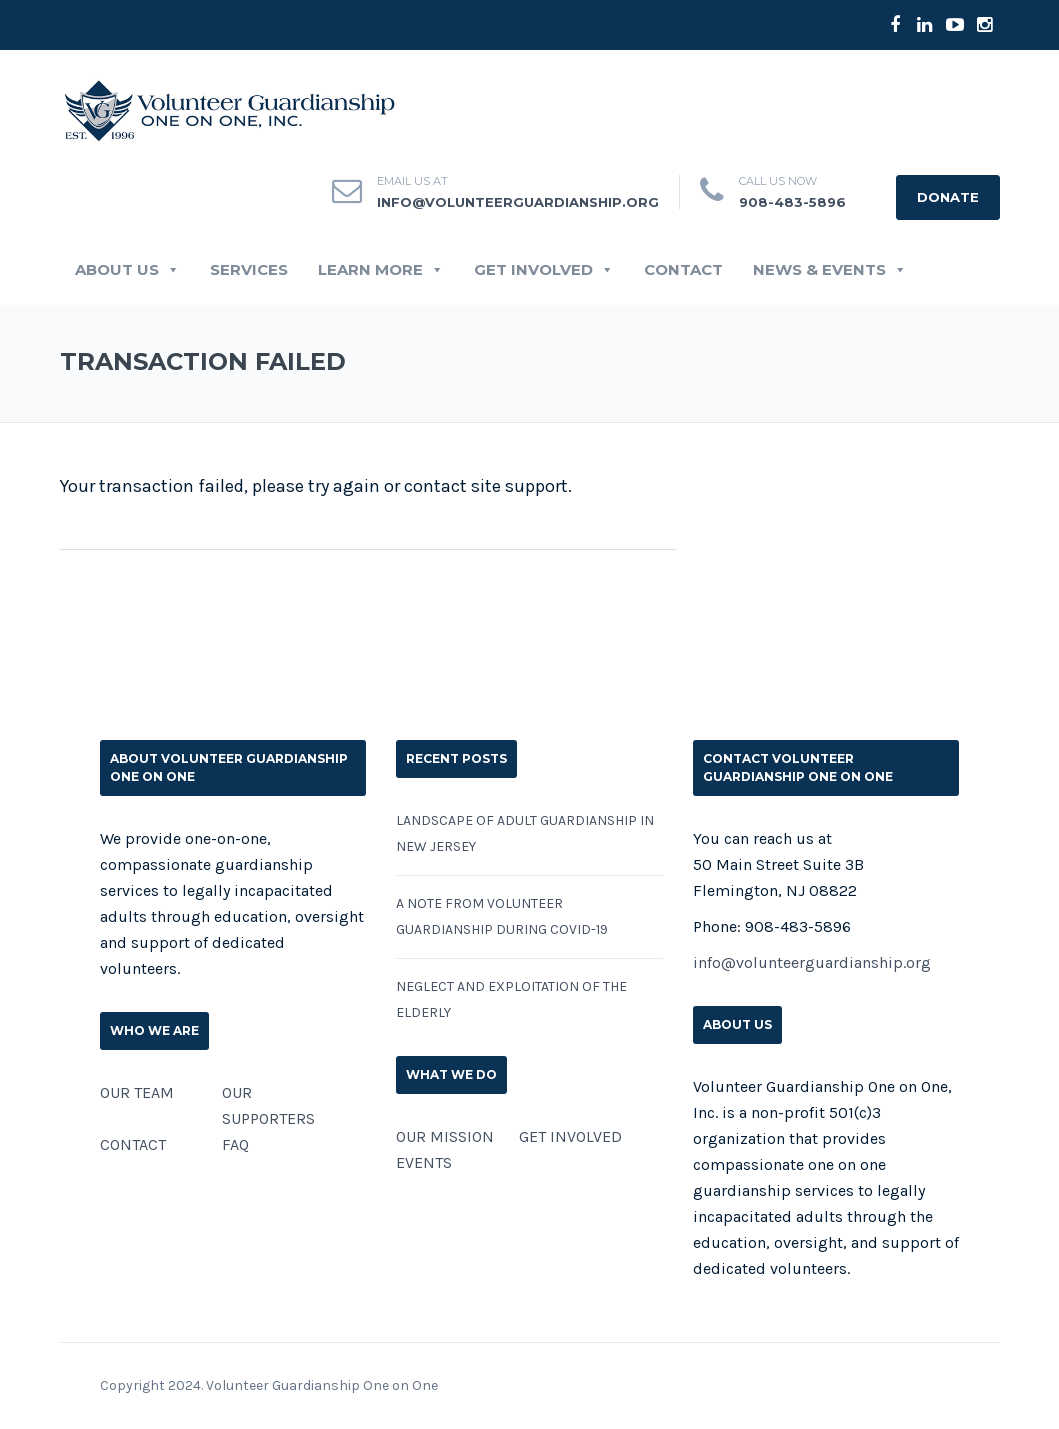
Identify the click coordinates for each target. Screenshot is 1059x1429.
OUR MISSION (445, 1136)
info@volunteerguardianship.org (812, 962)
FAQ (235, 1144)
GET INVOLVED (544, 270)
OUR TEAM (137, 1092)
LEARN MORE (381, 270)
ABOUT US (127, 270)
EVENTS (424, 1162)
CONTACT (683, 270)
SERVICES (249, 270)
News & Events (830, 270)
